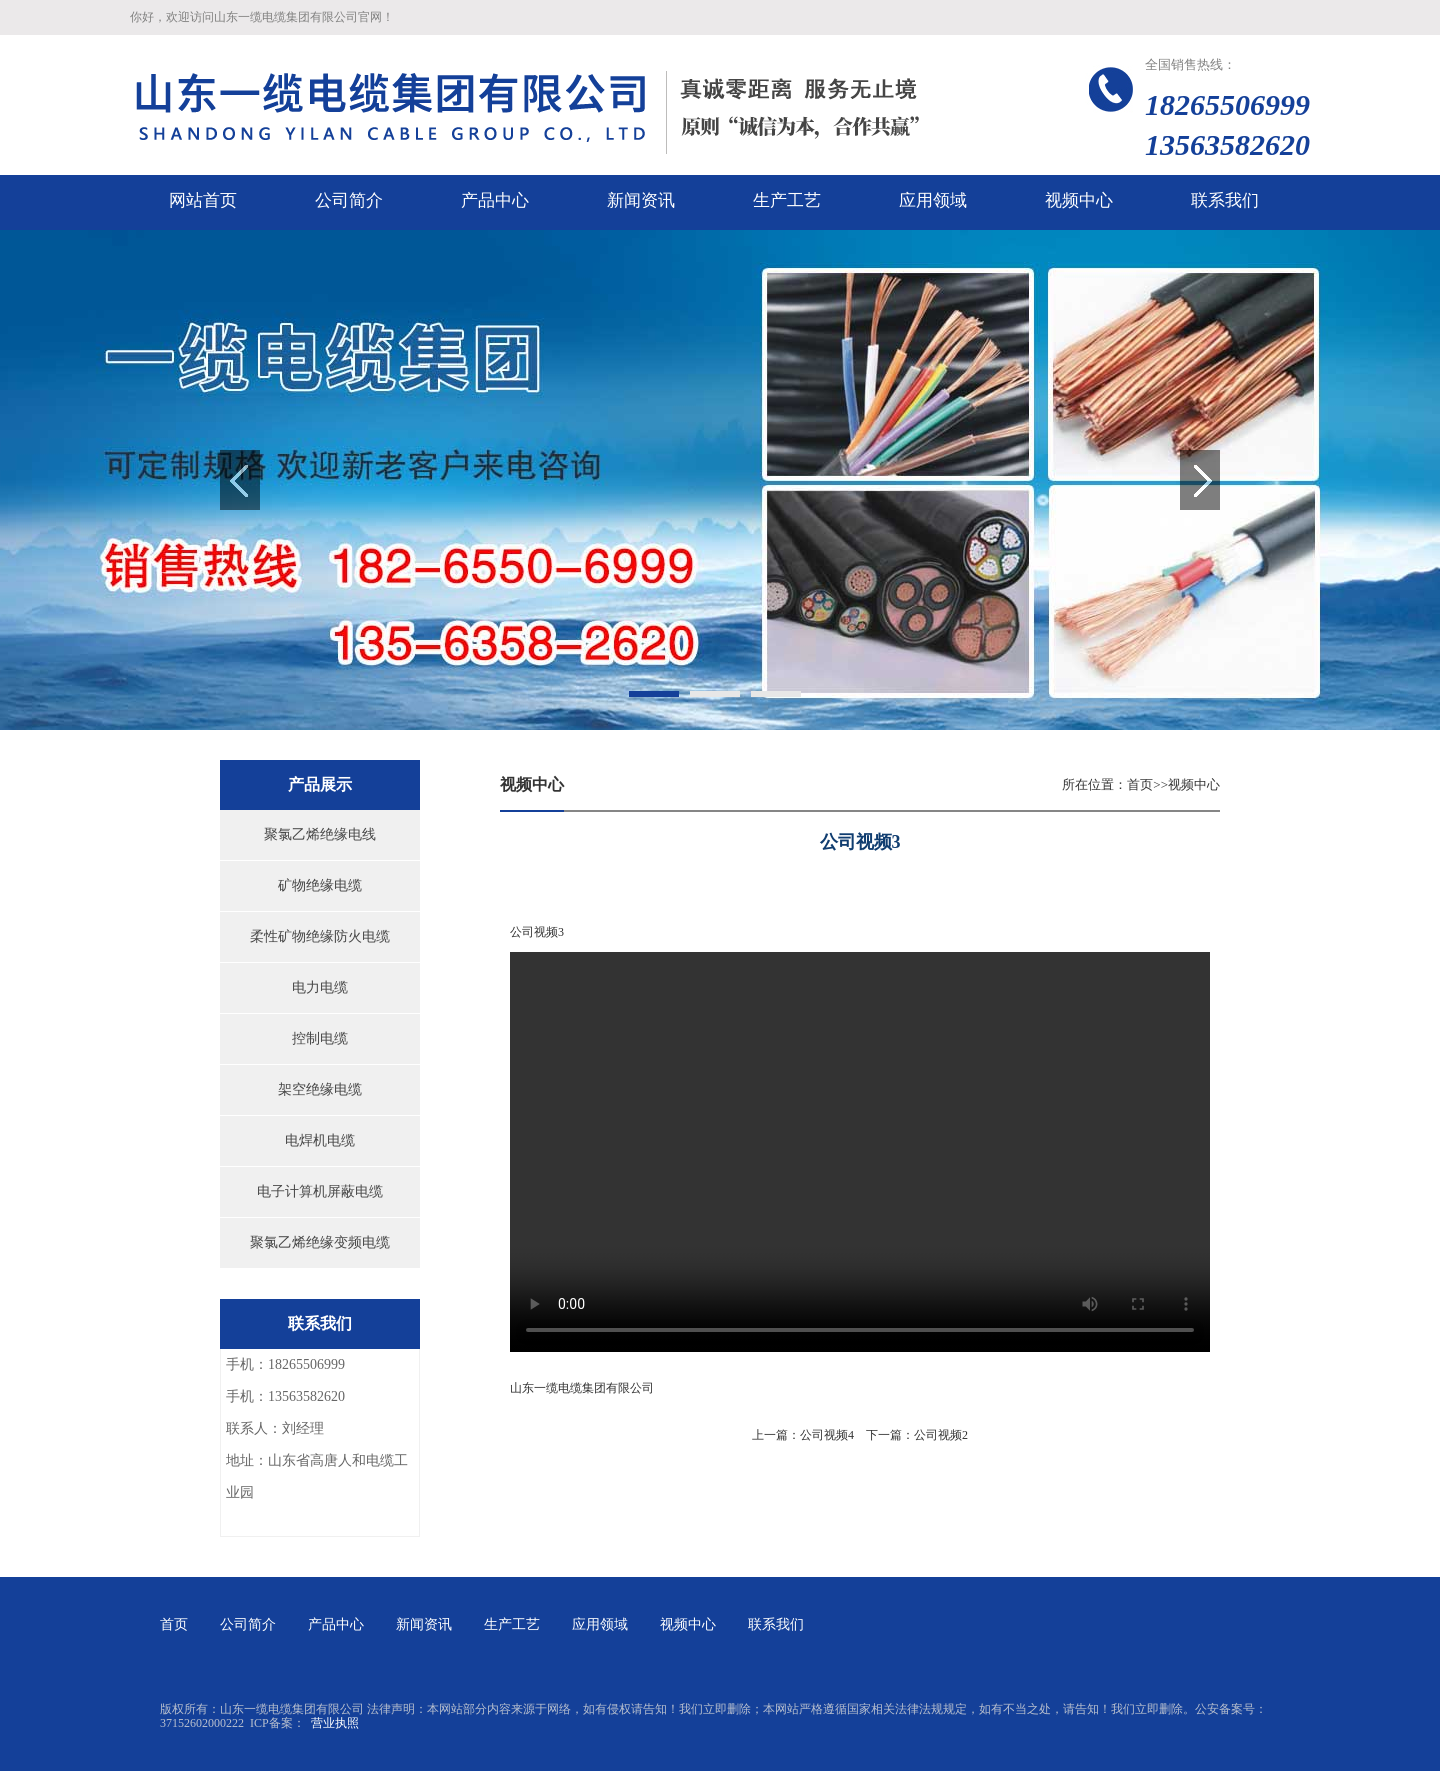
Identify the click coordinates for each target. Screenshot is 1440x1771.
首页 (1140, 784)
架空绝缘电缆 (320, 1089)
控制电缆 (320, 1038)
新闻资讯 (424, 1624)
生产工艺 (512, 1624)
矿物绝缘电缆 (320, 885)
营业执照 (335, 1723)
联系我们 (776, 1624)
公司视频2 (941, 1435)
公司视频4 (827, 1435)
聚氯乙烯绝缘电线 (320, 834)
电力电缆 (320, 987)
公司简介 (248, 1624)
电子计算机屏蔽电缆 (320, 1191)
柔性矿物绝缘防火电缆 (320, 936)
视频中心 (1194, 784)
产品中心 (336, 1624)
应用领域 (600, 1624)
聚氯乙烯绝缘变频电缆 (320, 1242)
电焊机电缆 (320, 1140)
